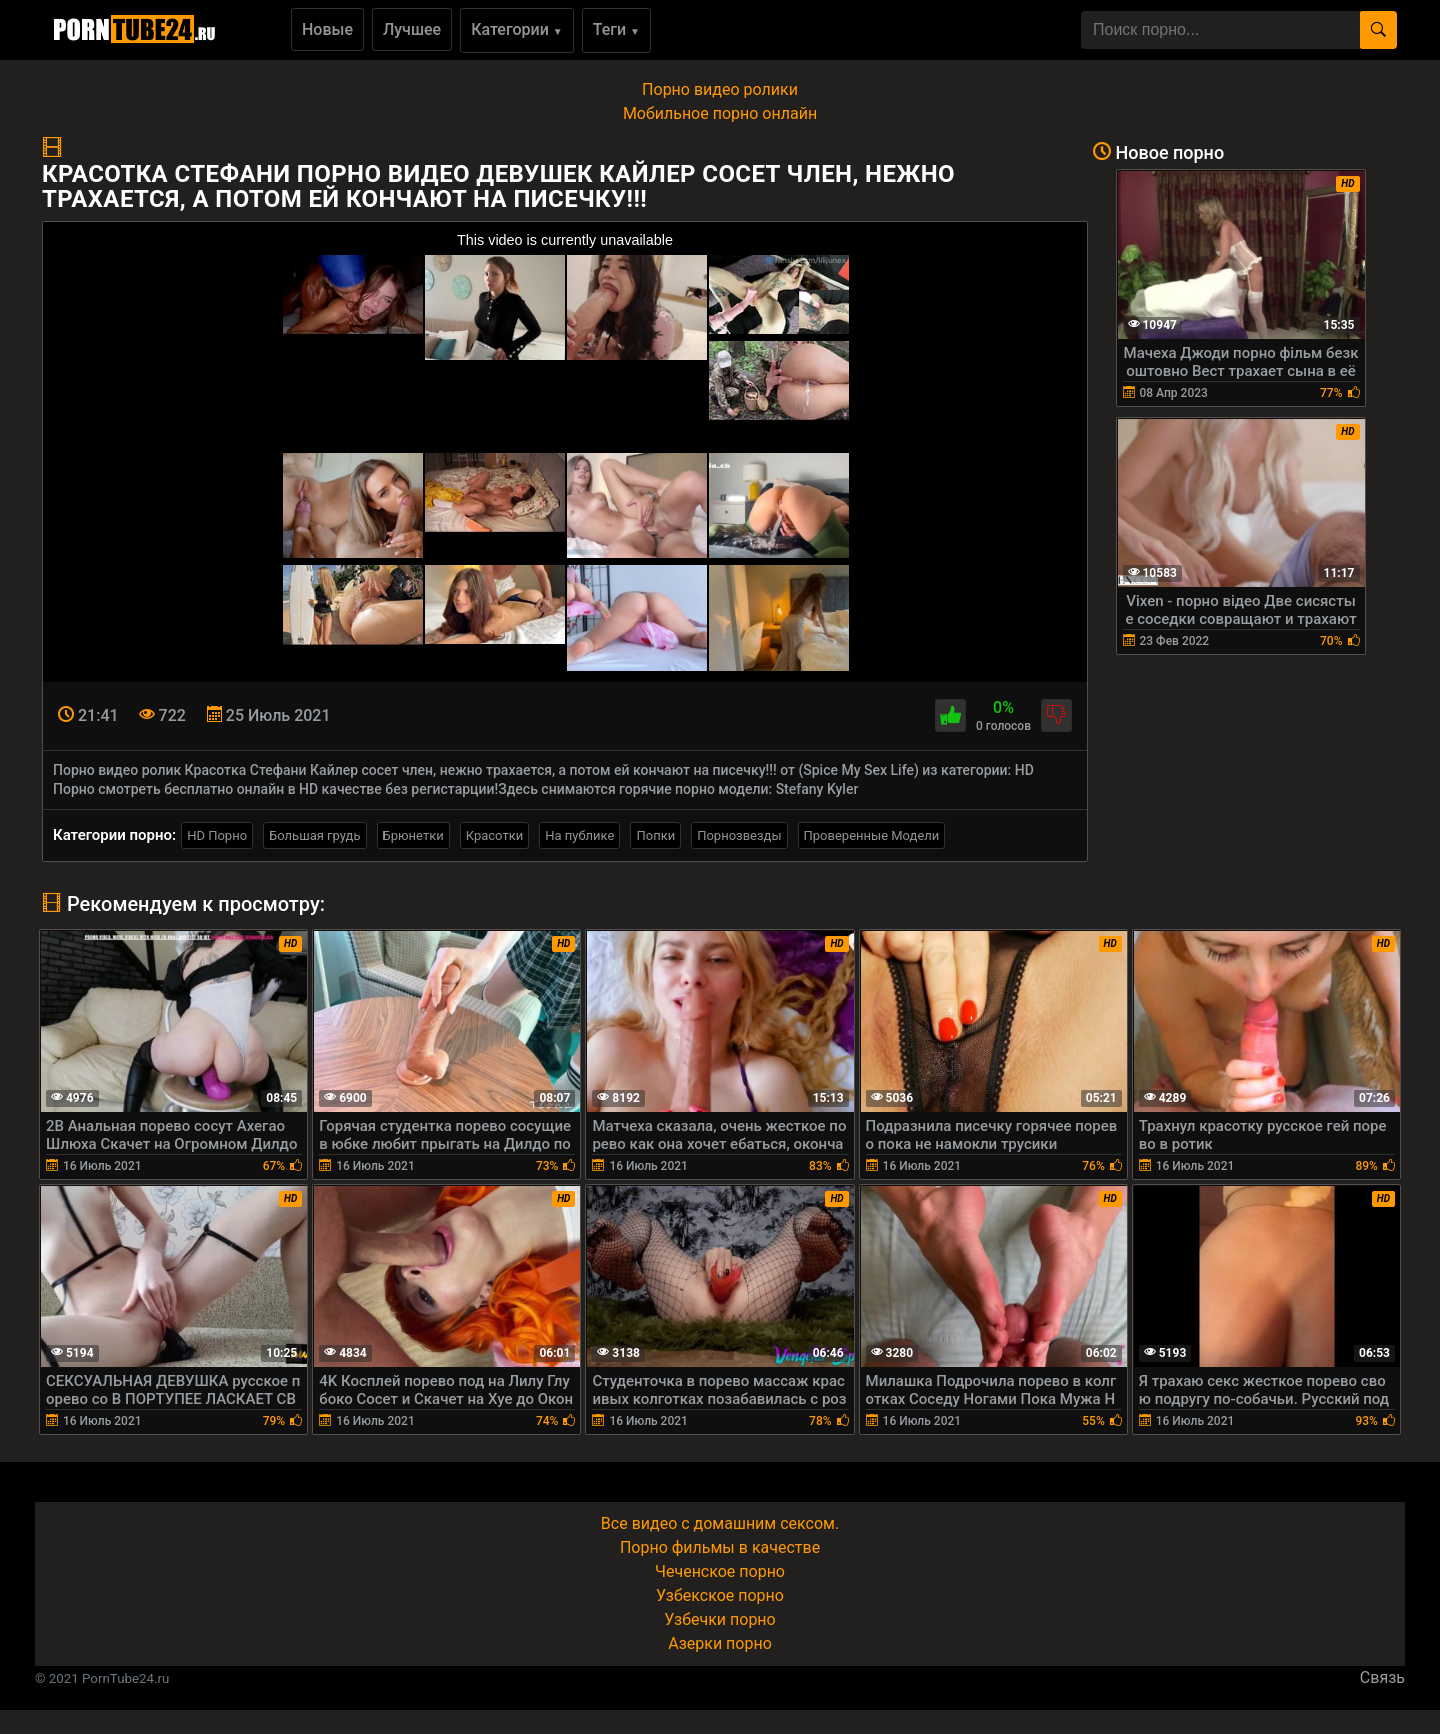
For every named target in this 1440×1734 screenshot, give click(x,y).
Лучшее (412, 29)
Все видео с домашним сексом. (720, 1523)
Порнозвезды (739, 835)
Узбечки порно (719, 1619)
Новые (327, 29)
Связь (1382, 1677)
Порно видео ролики (720, 89)
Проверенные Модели (872, 835)
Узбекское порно (720, 1595)
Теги (616, 29)
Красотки (494, 835)
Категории (517, 29)
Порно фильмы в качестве (720, 1547)
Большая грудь (314, 835)
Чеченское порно (720, 1571)
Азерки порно (720, 1643)
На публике (579, 835)
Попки (655, 835)
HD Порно (217, 835)
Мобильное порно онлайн (720, 113)
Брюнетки (413, 835)
